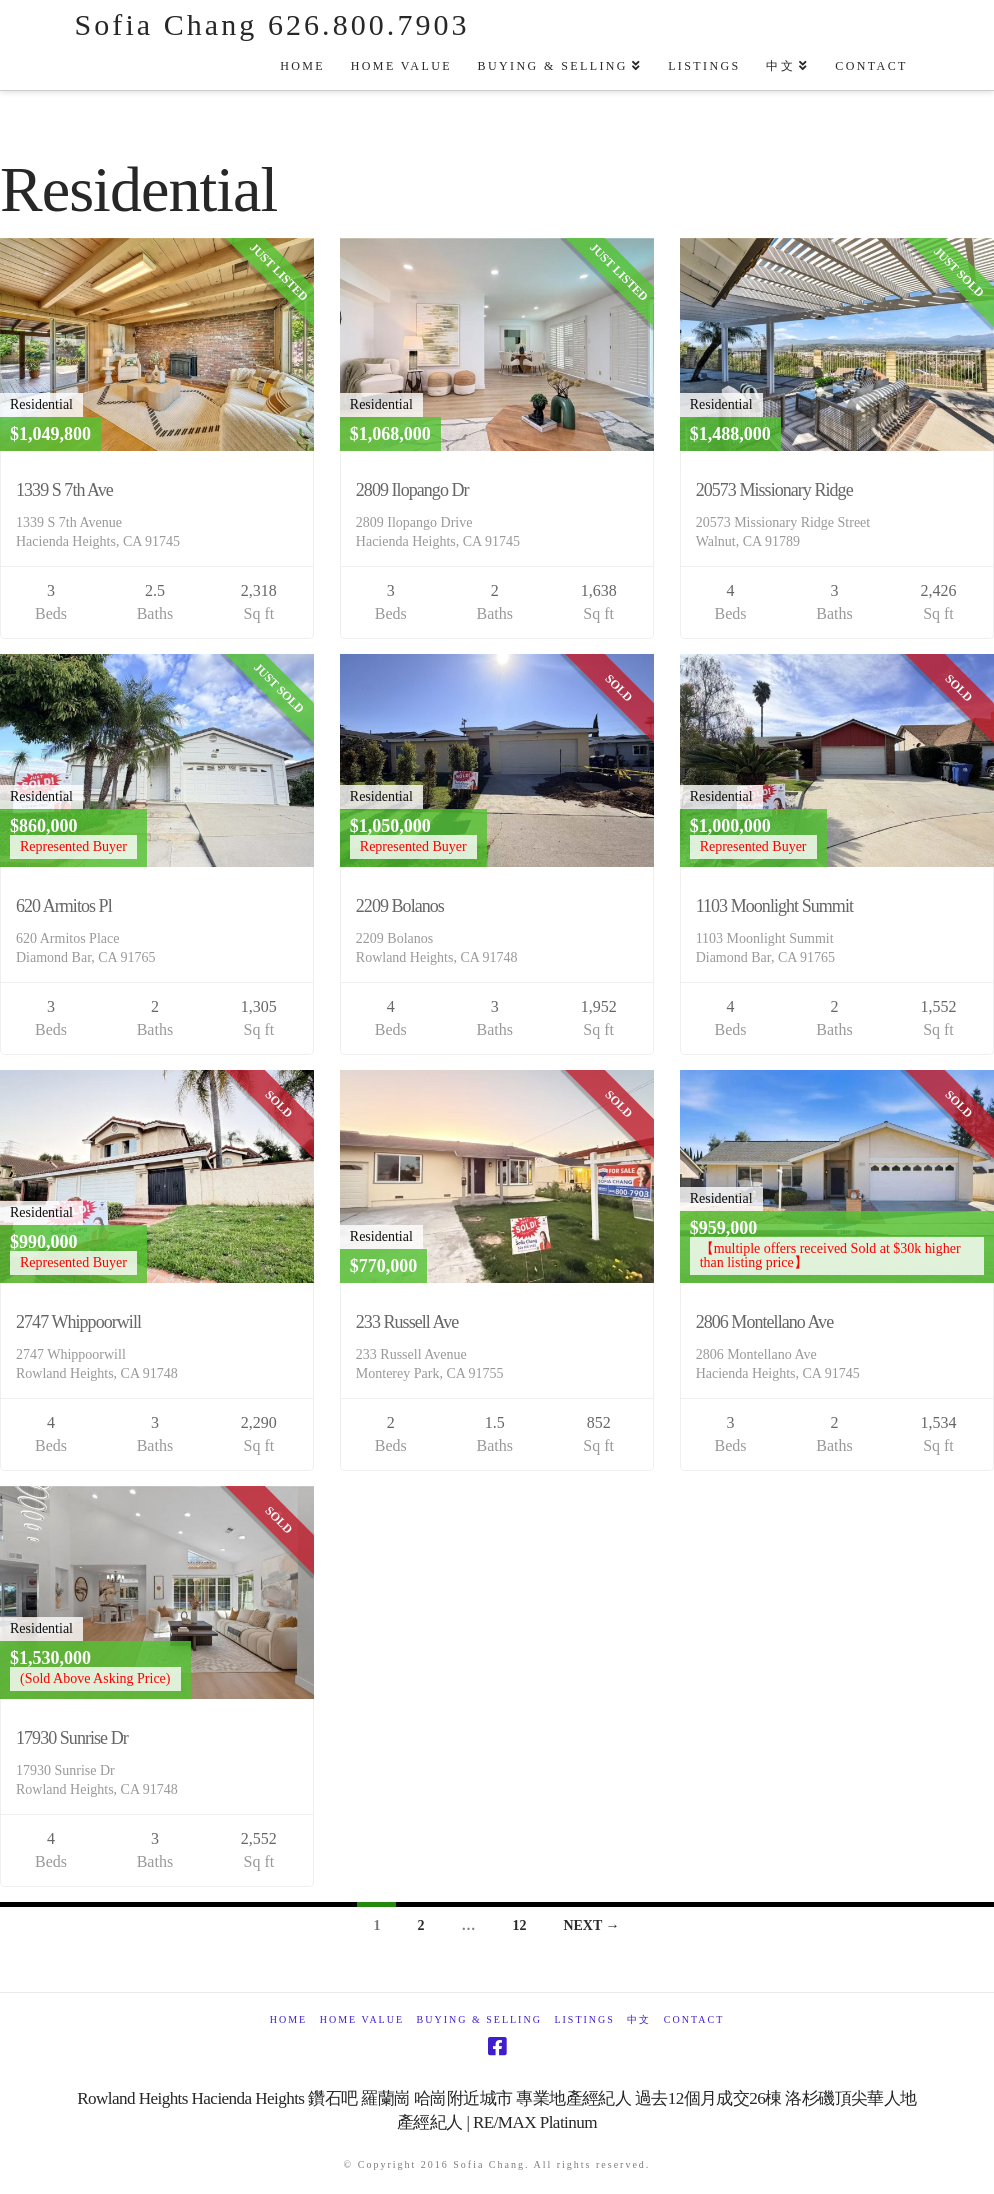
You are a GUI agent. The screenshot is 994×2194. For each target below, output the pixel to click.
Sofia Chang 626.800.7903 (272, 25)
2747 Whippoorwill (78, 1322)
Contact (694, 2019)
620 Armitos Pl (64, 906)
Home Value (362, 2019)
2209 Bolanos (400, 906)
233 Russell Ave (407, 1322)
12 (519, 1925)
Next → (591, 1925)
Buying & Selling (479, 2019)
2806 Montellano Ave (765, 1322)
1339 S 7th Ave (64, 490)
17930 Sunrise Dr (72, 1738)
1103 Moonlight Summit (774, 906)
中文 (639, 2019)
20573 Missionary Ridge (774, 490)
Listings (584, 2019)
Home (288, 2019)
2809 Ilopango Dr (412, 490)
